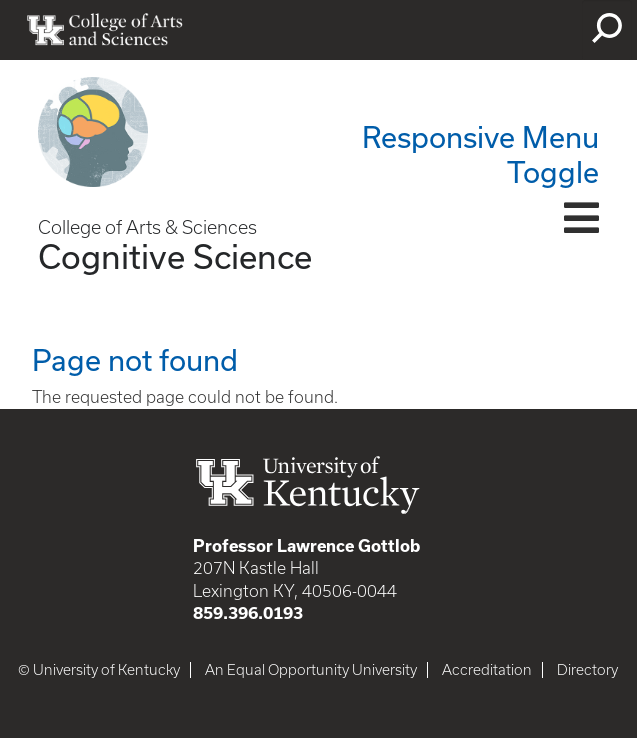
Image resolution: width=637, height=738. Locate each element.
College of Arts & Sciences (147, 227)
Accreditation (487, 670)
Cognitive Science (175, 256)
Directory (587, 670)
